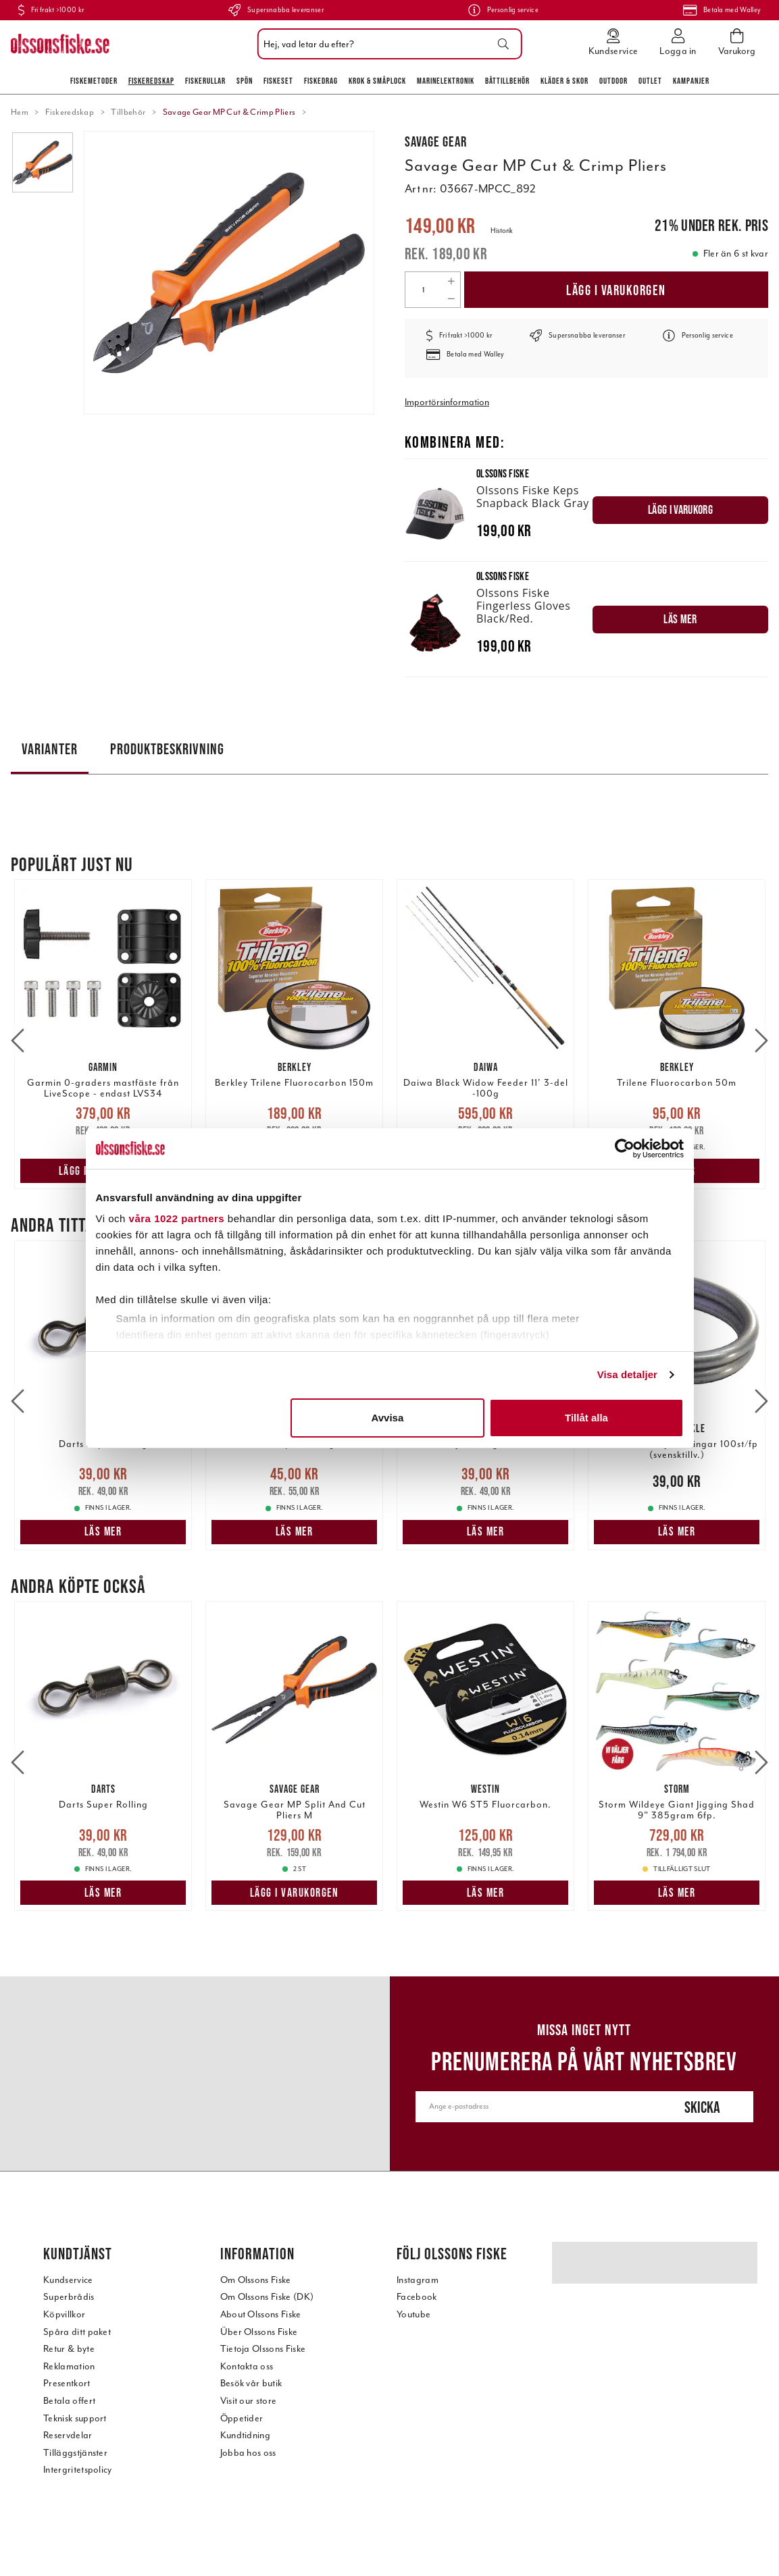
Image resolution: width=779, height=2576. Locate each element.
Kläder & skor (564, 81)
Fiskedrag (321, 81)
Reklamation (69, 2366)
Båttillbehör (507, 81)
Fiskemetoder (94, 81)
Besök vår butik (251, 2383)
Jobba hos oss (248, 2453)
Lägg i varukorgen (616, 290)
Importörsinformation (447, 402)
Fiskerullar (205, 81)
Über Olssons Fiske (259, 2332)
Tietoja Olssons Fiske (263, 2349)
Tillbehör (128, 112)
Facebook (417, 2297)
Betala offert (69, 2401)
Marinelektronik (445, 81)
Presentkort (67, 2383)
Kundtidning (245, 2435)
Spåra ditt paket (77, 2332)
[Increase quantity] (451, 281)
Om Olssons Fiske (255, 2280)
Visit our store (248, 2401)
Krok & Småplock (377, 81)
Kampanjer (691, 81)
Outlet (650, 81)
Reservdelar (68, 2435)
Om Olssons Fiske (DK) (267, 2297)
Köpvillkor (64, 2314)
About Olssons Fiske (260, 2314)
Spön (244, 81)
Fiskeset (278, 81)
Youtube (413, 2314)
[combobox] (385, 44)
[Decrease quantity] (451, 298)
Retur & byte (69, 2349)
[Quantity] (423, 289)
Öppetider (241, 2418)
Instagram (417, 2280)
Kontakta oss (247, 2366)
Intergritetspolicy (77, 2469)
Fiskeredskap (151, 81)
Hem (19, 112)
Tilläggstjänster (75, 2453)
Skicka (702, 2107)
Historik (502, 230)
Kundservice (68, 2280)
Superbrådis (69, 2297)
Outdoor (613, 81)
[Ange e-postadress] (534, 2106)
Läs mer (294, 1171)
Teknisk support (75, 2418)
